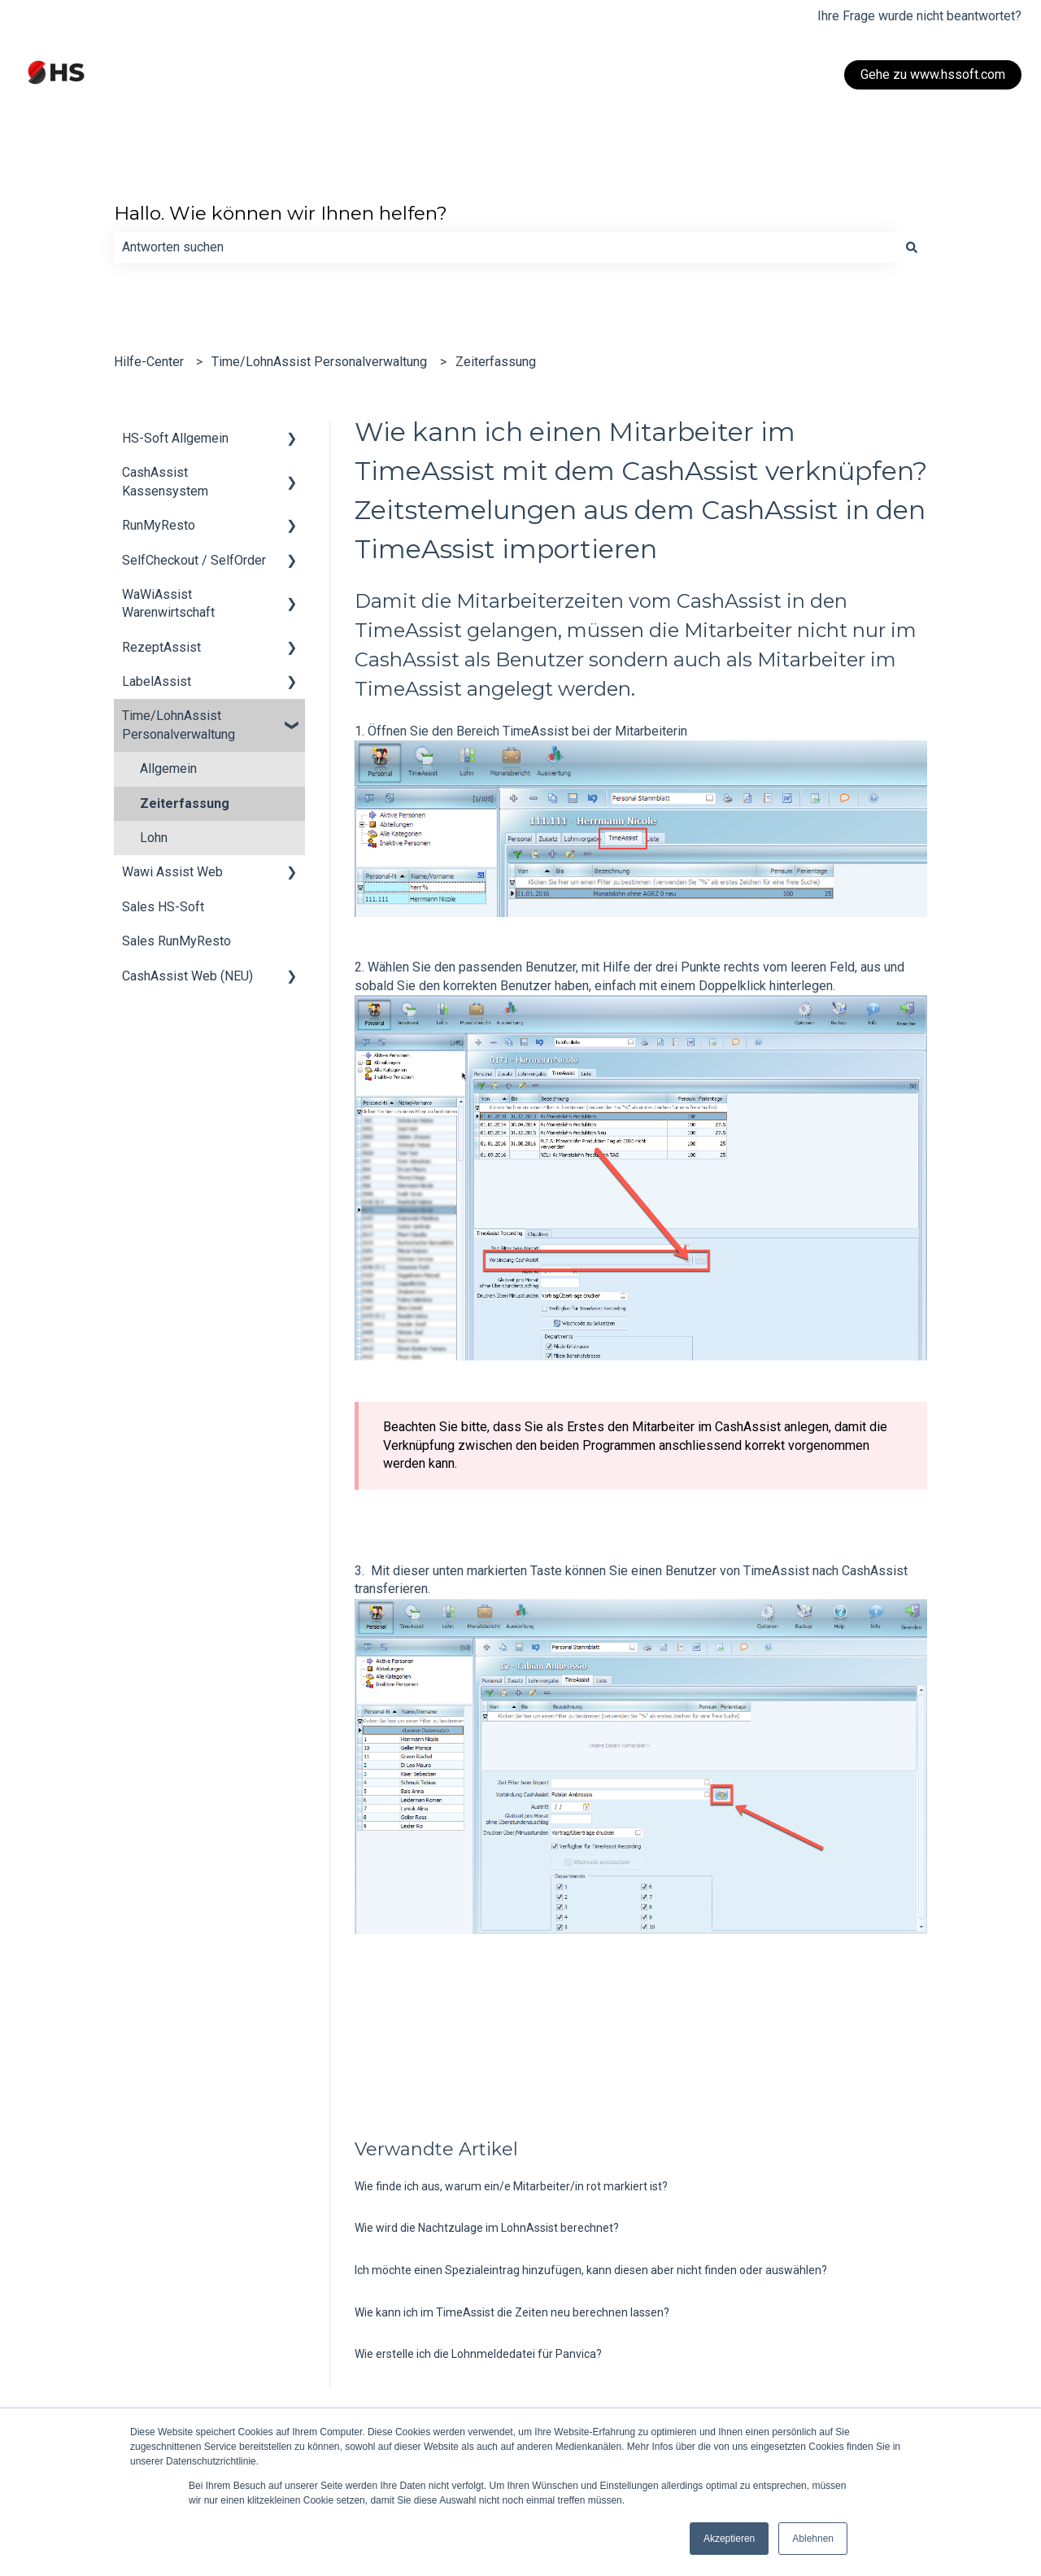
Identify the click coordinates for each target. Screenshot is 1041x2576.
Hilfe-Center (149, 361)
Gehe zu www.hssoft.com (932, 74)
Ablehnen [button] (813, 2538)
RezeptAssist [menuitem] (161, 647)
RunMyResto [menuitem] (158, 525)
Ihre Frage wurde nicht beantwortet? (919, 16)
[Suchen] (911, 247)
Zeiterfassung (495, 361)
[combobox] (505, 247)
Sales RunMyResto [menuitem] (176, 941)
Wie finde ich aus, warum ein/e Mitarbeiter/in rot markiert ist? (511, 2186)
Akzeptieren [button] (729, 2538)
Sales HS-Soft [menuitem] (163, 907)
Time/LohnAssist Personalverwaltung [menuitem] (178, 724)
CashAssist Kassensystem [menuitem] (165, 481)
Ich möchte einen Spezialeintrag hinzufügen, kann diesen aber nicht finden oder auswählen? (591, 2270)
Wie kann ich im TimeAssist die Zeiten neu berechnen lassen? (512, 2312)
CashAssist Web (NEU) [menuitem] (187, 976)
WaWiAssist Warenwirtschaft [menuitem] (168, 603)
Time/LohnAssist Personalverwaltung (319, 361)
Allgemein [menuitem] (168, 768)
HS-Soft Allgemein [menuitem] (175, 438)
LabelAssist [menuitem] (156, 681)
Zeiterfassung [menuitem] (184, 803)
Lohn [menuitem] (154, 837)
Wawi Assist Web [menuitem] (172, 872)
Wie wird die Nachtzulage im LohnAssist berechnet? (487, 2227)
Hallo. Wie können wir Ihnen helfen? (280, 213)
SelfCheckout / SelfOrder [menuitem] (194, 560)
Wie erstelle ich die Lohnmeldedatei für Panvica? (478, 2353)
